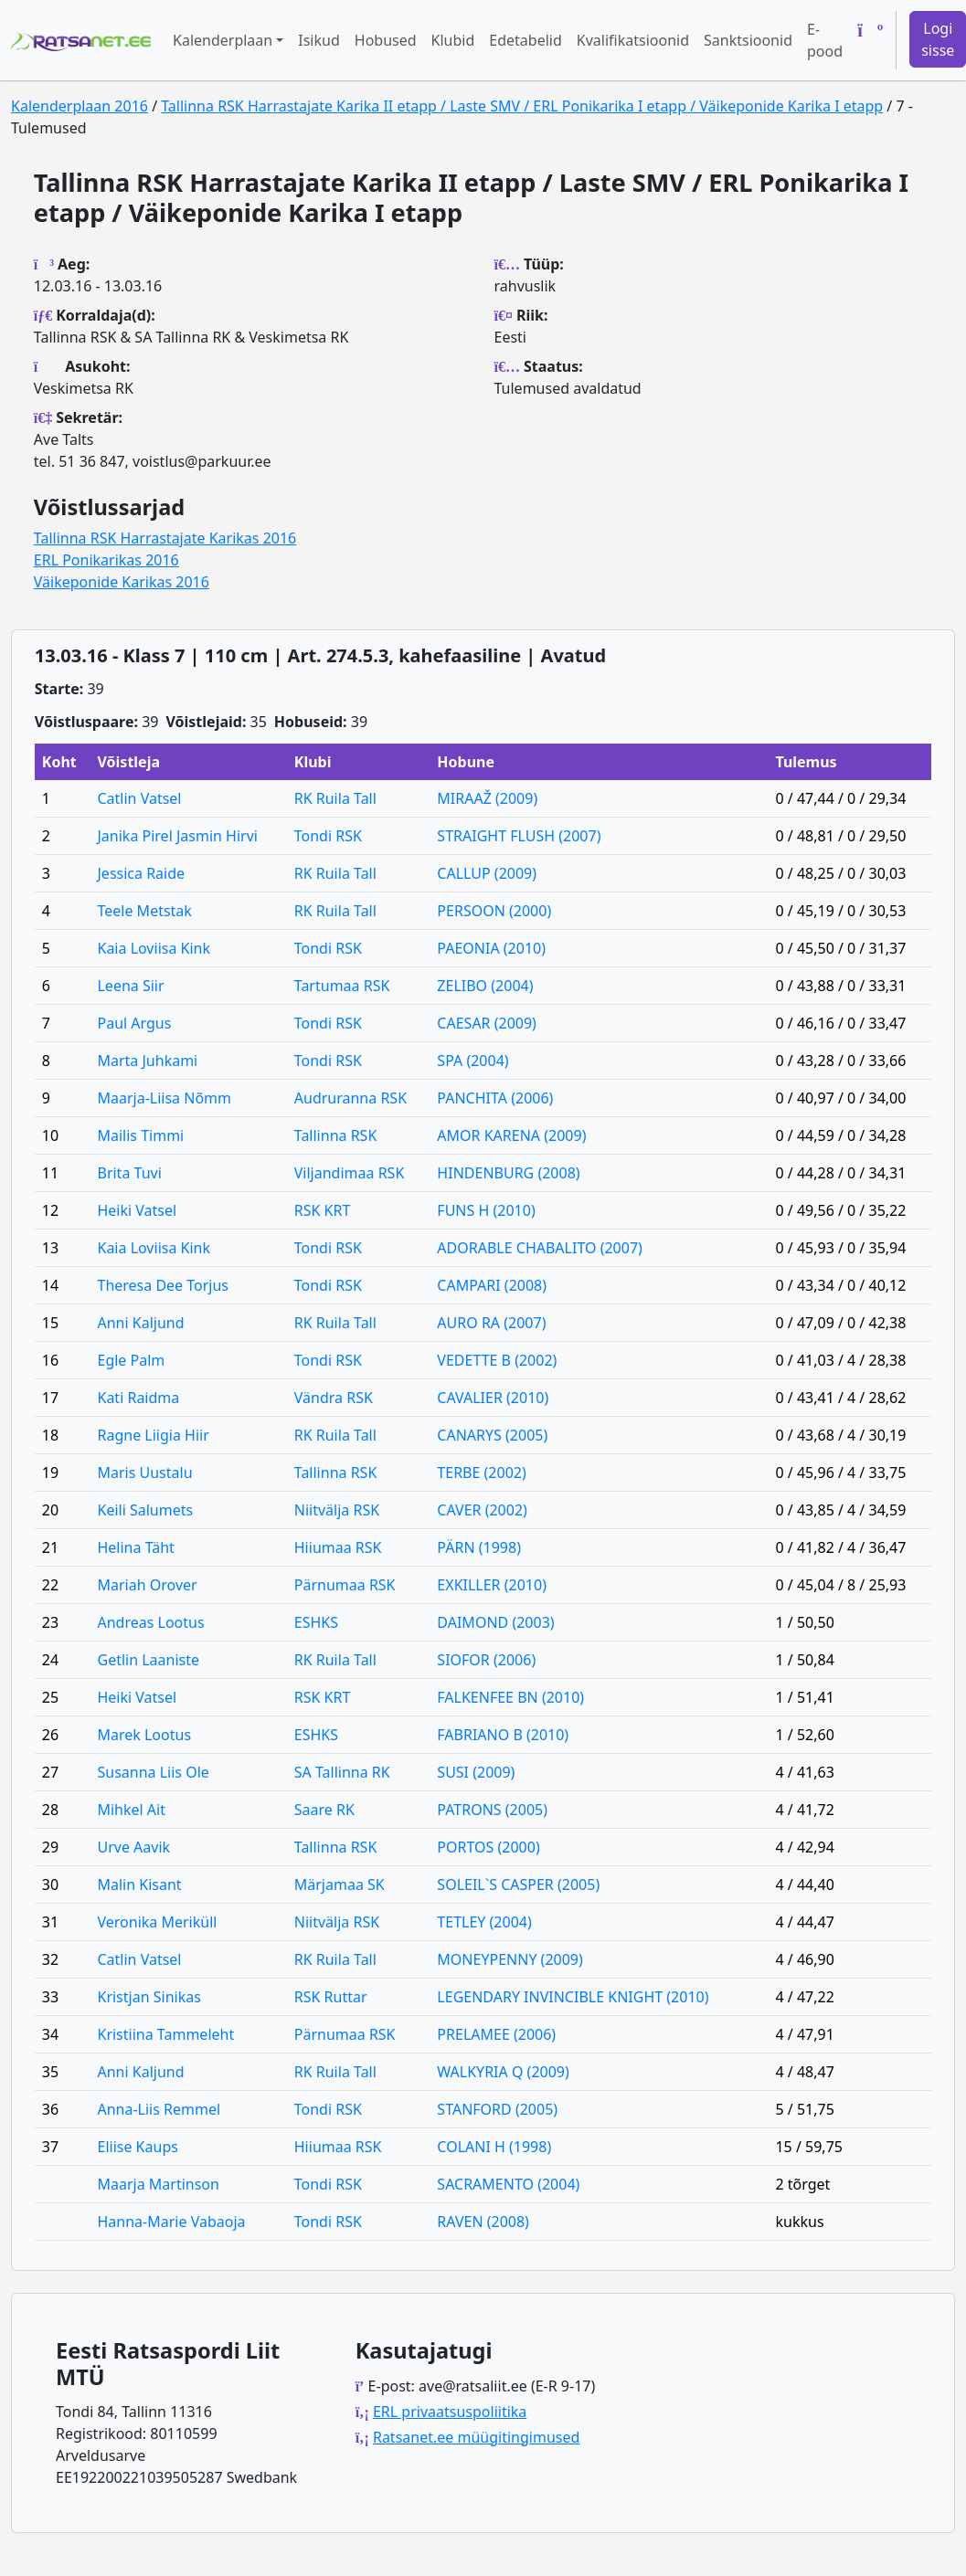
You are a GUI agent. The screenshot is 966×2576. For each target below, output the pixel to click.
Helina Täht (135, 1547)
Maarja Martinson (157, 2184)
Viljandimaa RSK (349, 1173)
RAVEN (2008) (483, 2222)
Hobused (386, 40)
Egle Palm (131, 1360)
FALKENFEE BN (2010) (510, 1697)
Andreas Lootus (150, 1622)
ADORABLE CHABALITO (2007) (539, 1248)
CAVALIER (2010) (492, 1398)
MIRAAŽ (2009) (487, 798)
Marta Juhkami (147, 1060)
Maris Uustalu (144, 1472)
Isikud (319, 40)
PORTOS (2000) (488, 1847)
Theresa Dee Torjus (162, 1285)
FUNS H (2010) (486, 1210)
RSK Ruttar (330, 1997)
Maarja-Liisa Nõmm (164, 1098)
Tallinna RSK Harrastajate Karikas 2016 (165, 538)
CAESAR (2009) (486, 1023)
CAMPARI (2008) (492, 1285)
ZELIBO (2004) (485, 986)
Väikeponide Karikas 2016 (121, 582)
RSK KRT (322, 1210)
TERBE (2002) (481, 1472)
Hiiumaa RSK (338, 1547)
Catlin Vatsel (139, 798)
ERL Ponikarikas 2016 (106, 560)
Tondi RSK (328, 836)
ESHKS (316, 1622)
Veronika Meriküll (157, 1922)
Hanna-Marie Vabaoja (171, 2222)
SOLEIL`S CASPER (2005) (518, 1884)
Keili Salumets (145, 1510)
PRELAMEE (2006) (496, 2034)
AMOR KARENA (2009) (511, 1135)
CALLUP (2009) (486, 873)
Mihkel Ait (131, 1810)
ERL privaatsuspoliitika (449, 2412)
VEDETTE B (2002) (497, 1360)
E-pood (825, 40)
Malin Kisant (139, 1884)
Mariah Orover (146, 1585)
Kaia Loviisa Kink (153, 948)
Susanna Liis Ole (152, 1772)
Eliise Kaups (137, 2147)
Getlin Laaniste (148, 1660)
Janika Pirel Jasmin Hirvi (177, 836)
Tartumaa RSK (342, 986)
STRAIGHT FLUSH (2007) (518, 836)
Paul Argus (134, 1023)
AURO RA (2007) (491, 1323)
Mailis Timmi (140, 1135)
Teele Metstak (144, 911)
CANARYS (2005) (492, 1435)
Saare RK (324, 1810)
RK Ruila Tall (335, 798)
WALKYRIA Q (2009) (502, 2072)
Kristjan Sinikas (148, 1997)
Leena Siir (130, 986)
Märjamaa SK (339, 1884)
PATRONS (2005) (492, 1810)
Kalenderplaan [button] (222, 40)
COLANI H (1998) (494, 2147)
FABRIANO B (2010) (502, 1735)
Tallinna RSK (335, 1135)
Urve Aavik (133, 1847)
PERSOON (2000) (494, 911)
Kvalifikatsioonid (633, 40)
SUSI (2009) (476, 1772)
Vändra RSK (333, 1398)
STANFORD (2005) (497, 2109)
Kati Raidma (138, 1398)
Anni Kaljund (140, 1323)
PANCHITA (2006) (495, 1098)
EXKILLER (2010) (492, 1585)
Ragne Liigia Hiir (152, 1435)
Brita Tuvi (129, 1173)
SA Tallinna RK (342, 1772)
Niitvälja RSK (336, 1510)
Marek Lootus (144, 1735)
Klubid (453, 40)
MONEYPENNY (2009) (509, 1959)
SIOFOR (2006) (486, 1660)
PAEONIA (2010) (491, 948)
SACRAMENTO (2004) (508, 2184)
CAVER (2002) (482, 1510)
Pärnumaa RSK (345, 1585)
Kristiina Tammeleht (165, 2034)
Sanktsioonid (748, 40)
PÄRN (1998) (479, 1547)
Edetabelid (525, 40)
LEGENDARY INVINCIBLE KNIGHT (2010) (572, 1997)
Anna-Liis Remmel (158, 2109)
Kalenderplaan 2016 (79, 106)
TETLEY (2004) (484, 1922)
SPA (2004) (472, 1060)
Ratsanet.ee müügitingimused (476, 2437)
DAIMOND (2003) (495, 1622)
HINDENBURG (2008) (508, 1173)
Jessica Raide (141, 873)
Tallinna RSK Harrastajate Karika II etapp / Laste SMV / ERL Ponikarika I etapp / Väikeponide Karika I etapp (522, 106)
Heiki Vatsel (136, 1210)
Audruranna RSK (350, 1098)
